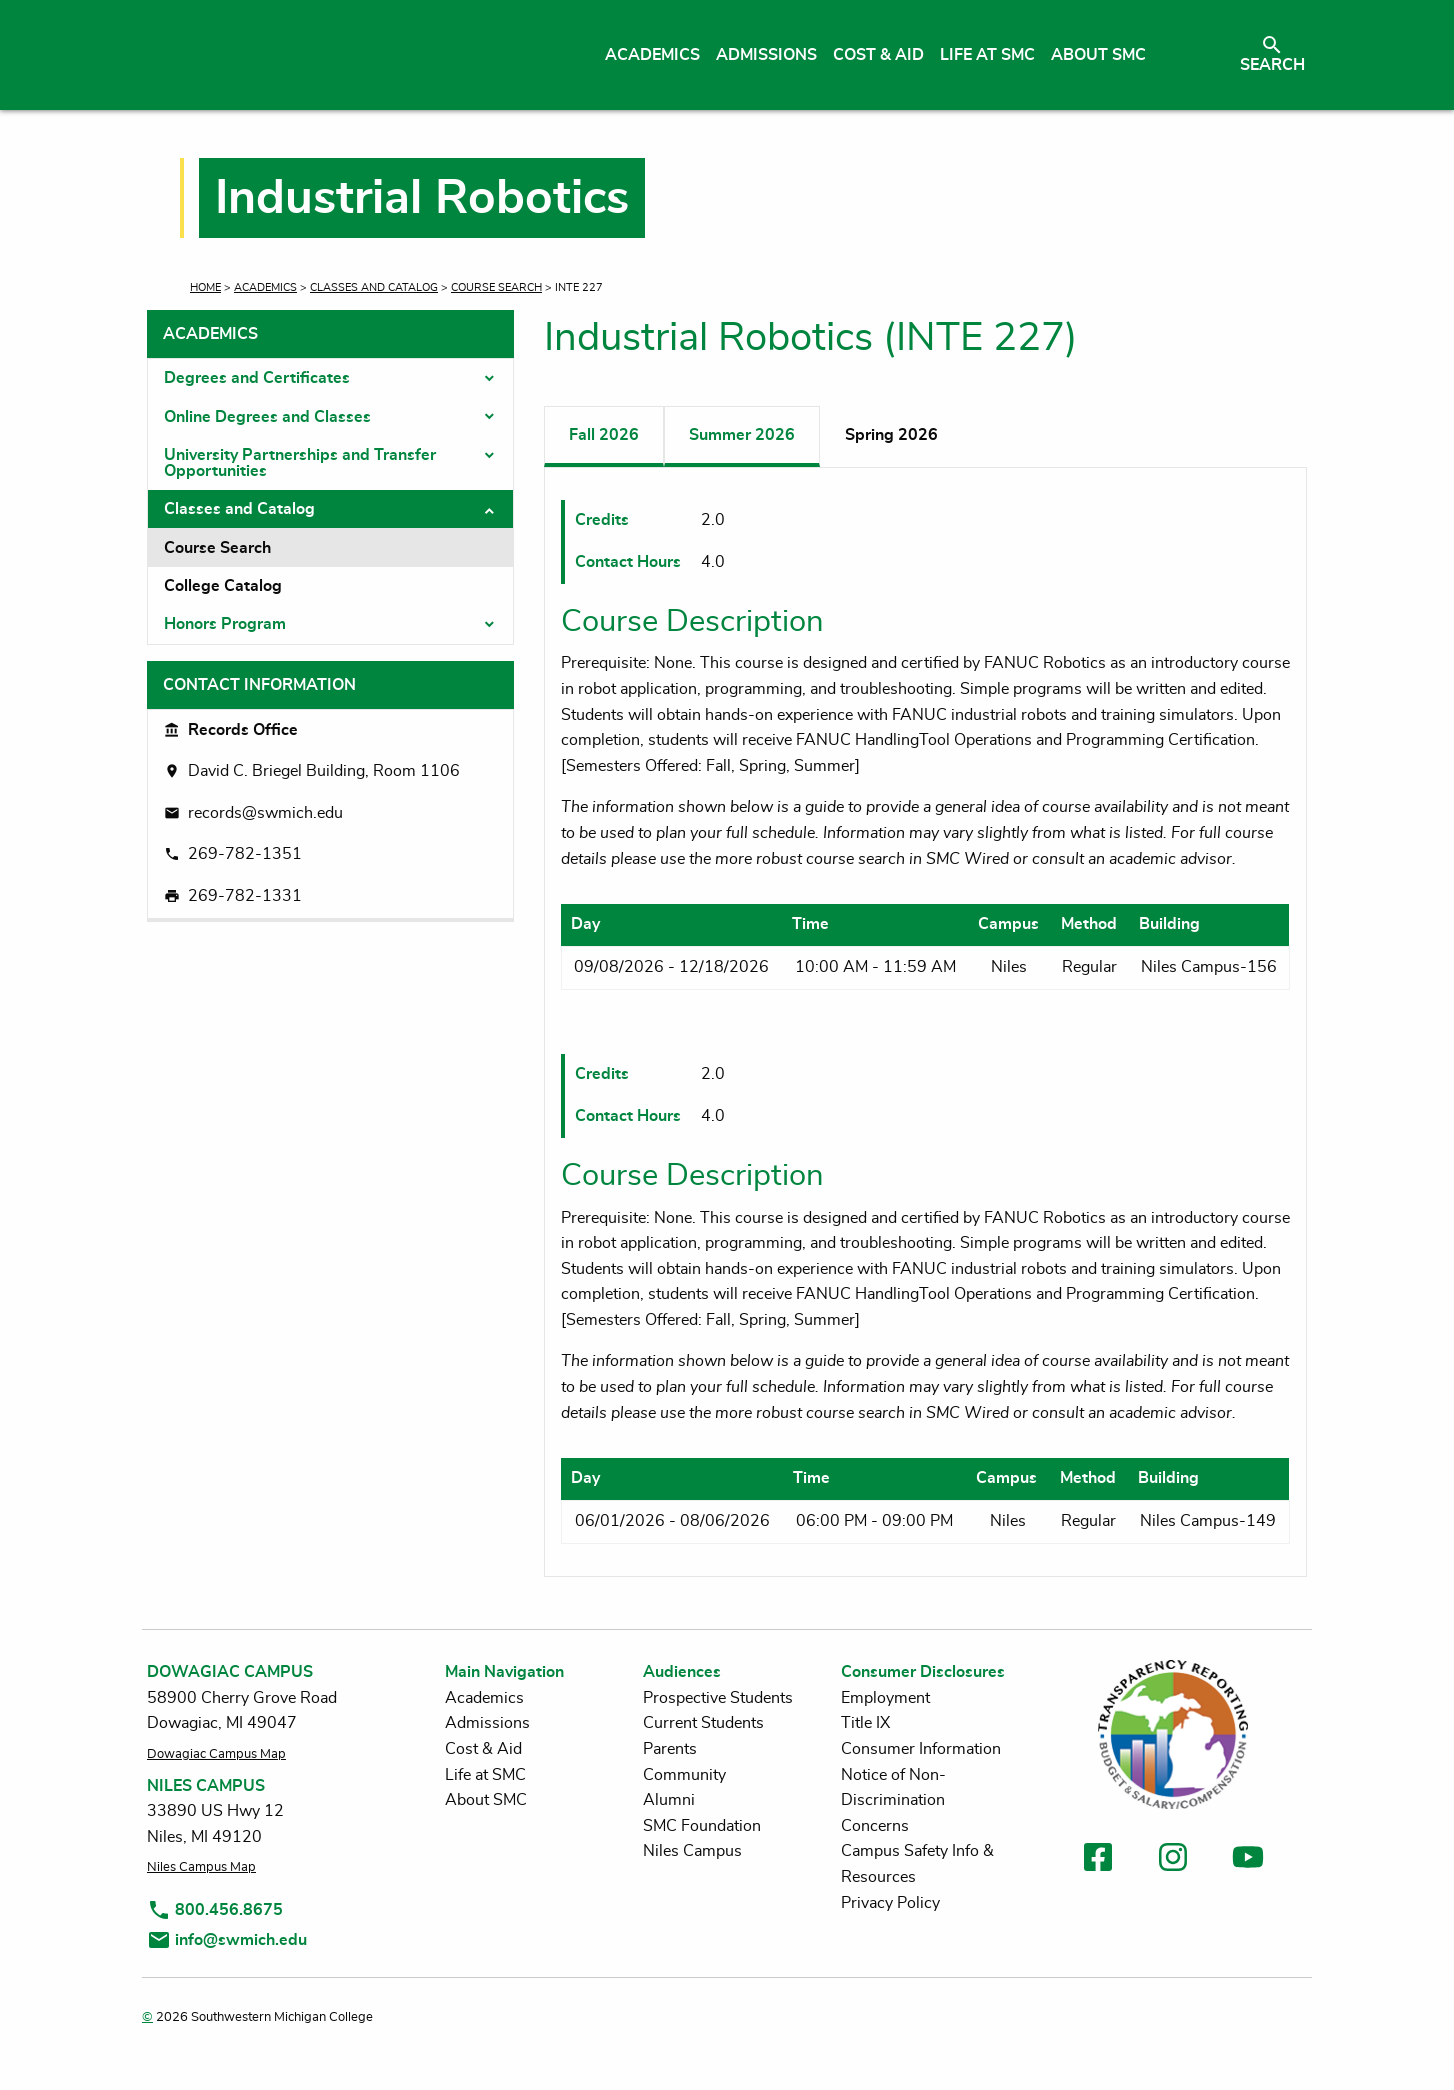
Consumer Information (921, 1749)
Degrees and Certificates (257, 378)
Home (205, 287)
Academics (265, 287)
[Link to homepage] (334, 55)
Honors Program (225, 624)
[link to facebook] (1098, 1860)
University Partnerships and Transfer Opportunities (300, 463)
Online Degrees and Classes (267, 417)
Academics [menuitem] (652, 55)
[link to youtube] (1248, 1860)
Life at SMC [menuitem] (987, 55)
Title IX (865, 1723)
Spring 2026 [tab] (891, 435)
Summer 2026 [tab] (742, 435)
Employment (885, 1698)
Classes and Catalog (374, 287)
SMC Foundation (702, 1826)
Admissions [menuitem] (766, 55)
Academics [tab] (210, 334)
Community (684, 1775)
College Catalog (223, 586)
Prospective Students (718, 1698)
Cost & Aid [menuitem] (878, 55)
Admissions (487, 1723)
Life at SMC (485, 1775)
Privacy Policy (890, 1903)
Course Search (496, 287)
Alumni (669, 1800)
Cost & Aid (483, 1749)
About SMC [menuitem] (1098, 55)
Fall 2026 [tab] (604, 435)
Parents (670, 1749)
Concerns (875, 1826)
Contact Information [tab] (259, 685)
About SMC (486, 1800)
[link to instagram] (1173, 1860)
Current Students (703, 1723)
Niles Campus (692, 1851)
